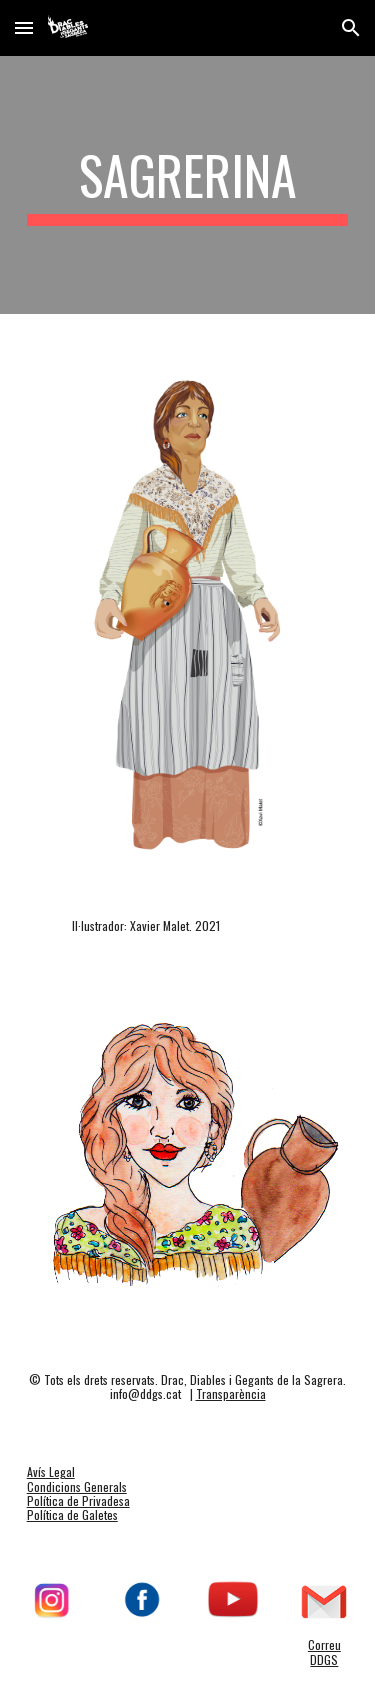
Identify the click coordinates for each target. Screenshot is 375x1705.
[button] (24, 27)
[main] (188, 185)
